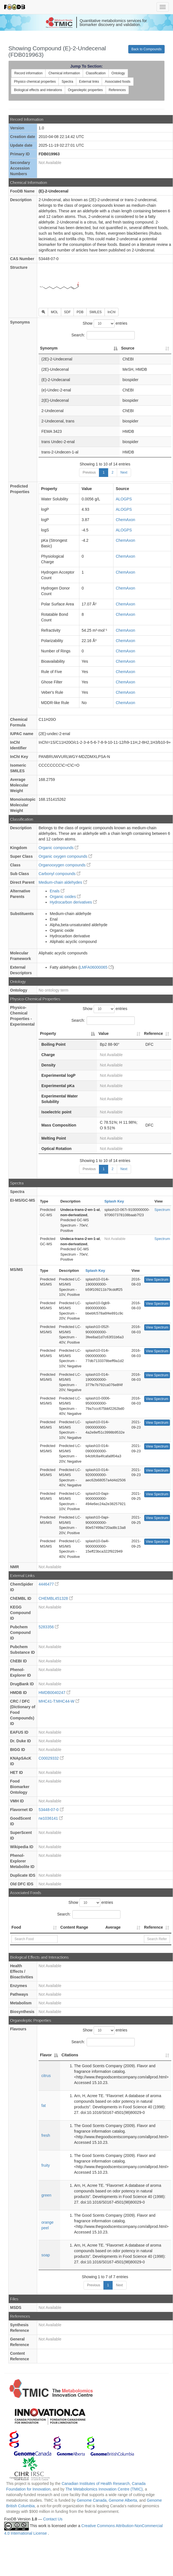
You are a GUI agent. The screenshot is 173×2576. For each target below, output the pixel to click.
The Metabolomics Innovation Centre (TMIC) (104, 2489)
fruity (45, 2165)
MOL (54, 312)
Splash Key (114, 1201)
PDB (80, 312)
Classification (96, 73)
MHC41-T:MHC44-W (59, 1701)
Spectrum (162, 1210)
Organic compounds (59, 847)
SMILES (95, 312)
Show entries (105, 323)
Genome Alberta (123, 2500)
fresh (45, 2135)
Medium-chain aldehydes (63, 882)
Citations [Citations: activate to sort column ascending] (69, 2055)
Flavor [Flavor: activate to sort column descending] (46, 2055)
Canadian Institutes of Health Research (95, 2483)
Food (16, 1927)
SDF (67, 312)
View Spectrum (157, 1280)
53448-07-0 (51, 1809)
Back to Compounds (146, 49)
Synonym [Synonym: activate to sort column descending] (49, 348)
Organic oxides (65, 896)
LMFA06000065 (96, 967)
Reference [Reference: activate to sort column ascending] (153, 1033)
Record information (28, 73)
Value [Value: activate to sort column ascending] (103, 1033)
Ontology (118, 73)
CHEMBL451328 (56, 1598)
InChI (112, 312)
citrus (46, 2075)
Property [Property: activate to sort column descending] (48, 1033)
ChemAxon (125, 519)
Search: (103, 335)
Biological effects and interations (38, 90)
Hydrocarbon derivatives (73, 902)
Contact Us (52, 2519)
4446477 (49, 1584)
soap (45, 2255)
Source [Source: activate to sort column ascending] (127, 348)
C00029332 (51, 1758)
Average (113, 1927)
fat (43, 2105)
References (117, 90)
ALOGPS (124, 499)
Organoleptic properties (85, 90)
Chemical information (64, 73)
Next (123, 472)
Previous (89, 472)
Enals (57, 891)
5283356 (49, 1627)
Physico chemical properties (35, 82)
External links (89, 82)
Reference (153, 1927)
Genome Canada (92, 2500)
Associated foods (117, 82)
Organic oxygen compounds (65, 856)
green (46, 2195)
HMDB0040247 (54, 1692)
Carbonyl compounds (59, 873)
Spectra (67, 82)
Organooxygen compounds (65, 865)
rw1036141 (51, 1818)
